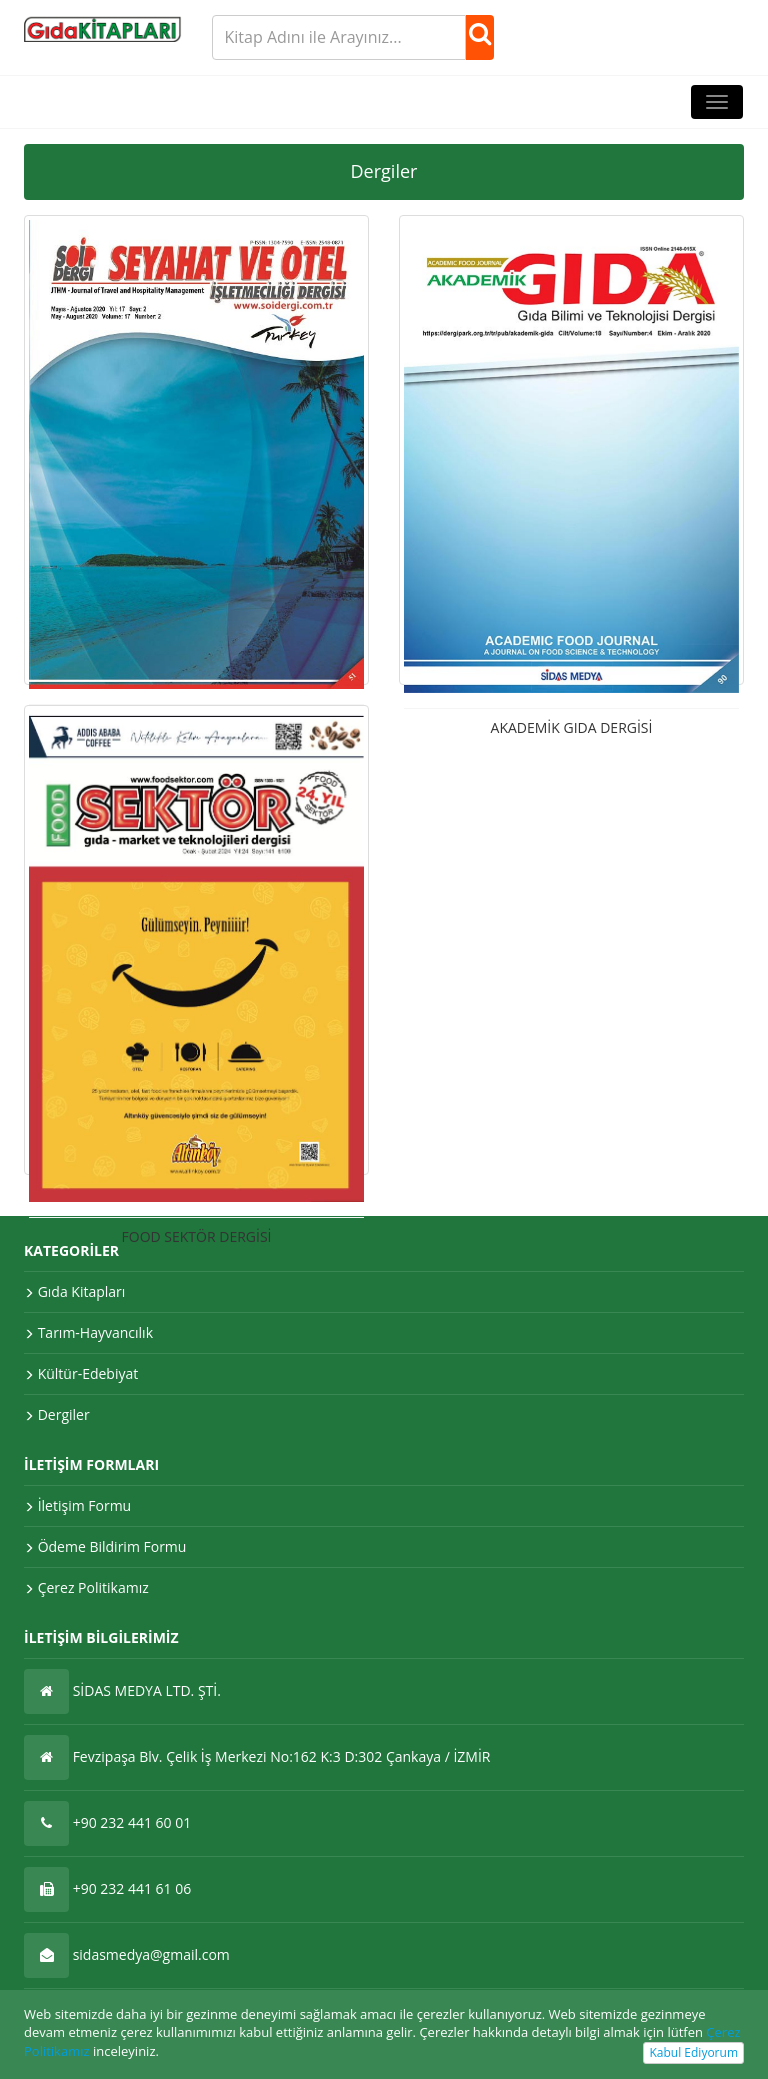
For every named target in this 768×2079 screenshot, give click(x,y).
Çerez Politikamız (93, 1587)
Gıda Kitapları (82, 1291)
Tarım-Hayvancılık (95, 1332)
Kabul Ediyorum (693, 2052)
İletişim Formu (85, 1505)
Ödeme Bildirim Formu (112, 1546)
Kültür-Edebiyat (88, 1373)
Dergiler (64, 1414)
